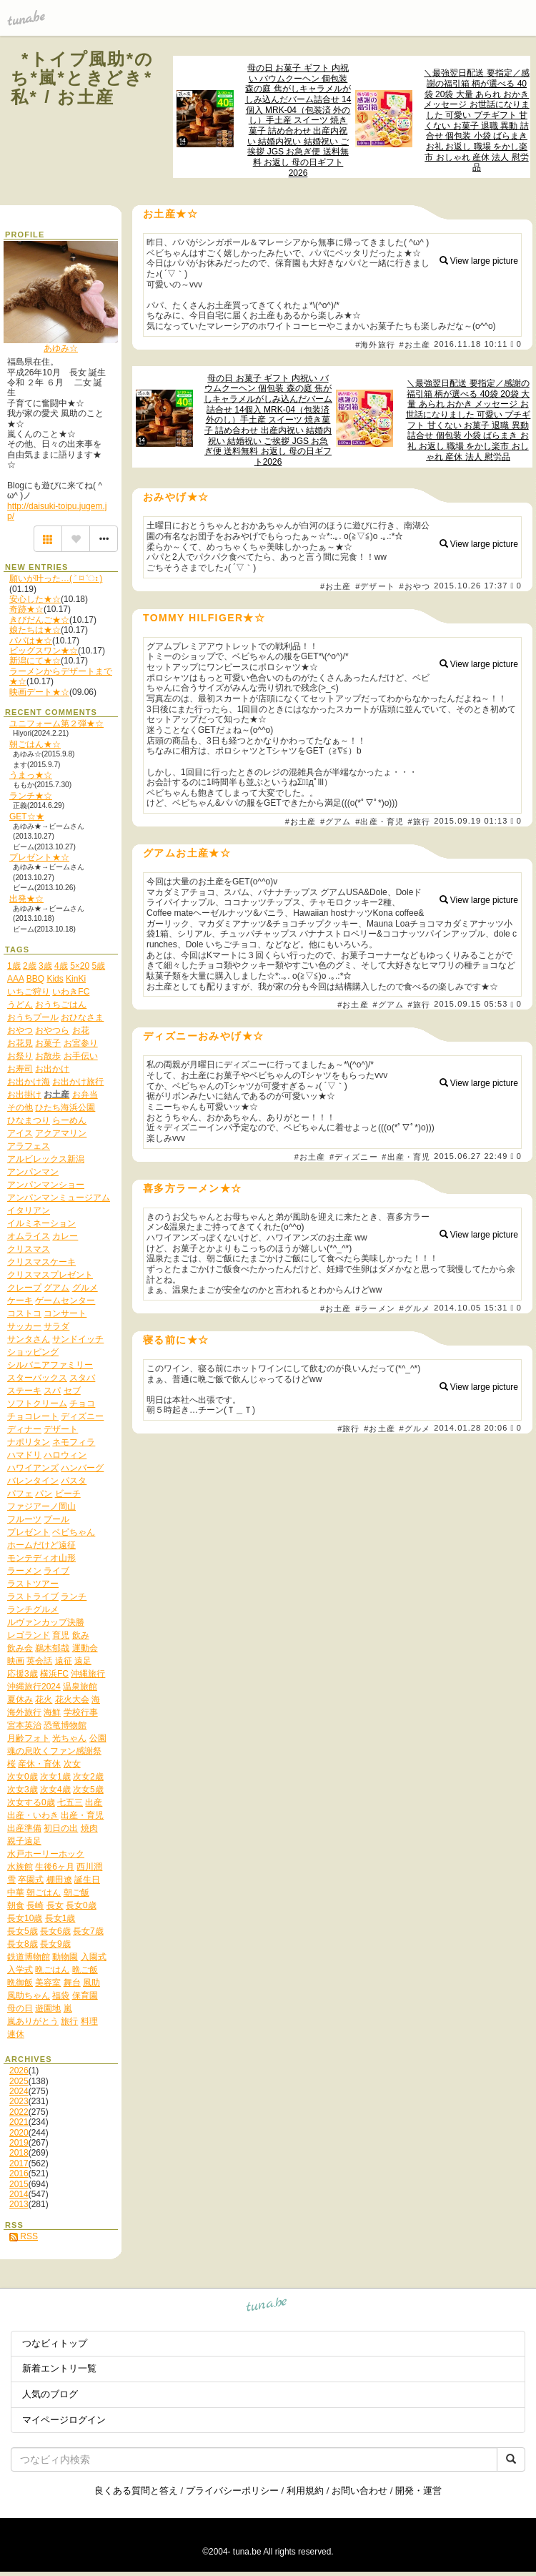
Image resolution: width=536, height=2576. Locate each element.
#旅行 (419, 821)
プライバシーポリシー (232, 2490)
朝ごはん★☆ (35, 744)
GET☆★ (26, 816)
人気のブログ (50, 2394)
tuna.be (267, 2306)
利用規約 (305, 2490)
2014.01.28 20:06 (470, 1427)
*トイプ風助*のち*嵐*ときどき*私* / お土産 (82, 78)
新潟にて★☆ (35, 661)
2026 (19, 2071)
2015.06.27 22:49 (470, 1156)
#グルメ (415, 1308)
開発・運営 (418, 2490)
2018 (19, 2153)
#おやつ (415, 586)
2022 (19, 2112)
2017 (19, 2163)
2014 (19, 2194)
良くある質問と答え (136, 2490)
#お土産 (415, 344)
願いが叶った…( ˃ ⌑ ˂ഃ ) (55, 578)
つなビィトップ (54, 2343)
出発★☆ (26, 899)
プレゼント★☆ (39, 857)
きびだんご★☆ (39, 620)
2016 (19, 2173)
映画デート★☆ (39, 692)
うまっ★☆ (30, 775)
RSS (23, 2236)
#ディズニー (353, 1157)
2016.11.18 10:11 (470, 344)
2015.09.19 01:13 (470, 820)
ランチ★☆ (30, 796)
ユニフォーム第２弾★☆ (56, 724)
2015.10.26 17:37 (470, 585)
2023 (19, 2101)
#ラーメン (375, 1308)
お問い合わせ (359, 2490)
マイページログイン (64, 2419)
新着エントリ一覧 (59, 2368)
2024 (19, 2091)
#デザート (375, 586)
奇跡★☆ (26, 609)
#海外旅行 (375, 344)
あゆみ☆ (61, 348)
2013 (19, 2204)
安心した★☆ (35, 599)
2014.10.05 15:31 (470, 1307)
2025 (19, 2081)
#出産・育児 (379, 821)
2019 (19, 2143)
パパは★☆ (30, 641)
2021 (19, 2122)
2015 (19, 2184)
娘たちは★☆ (35, 630)
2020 (19, 2133)
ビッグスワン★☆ (43, 651)
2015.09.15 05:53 (470, 1004)
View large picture (479, 261)
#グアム (336, 821)
